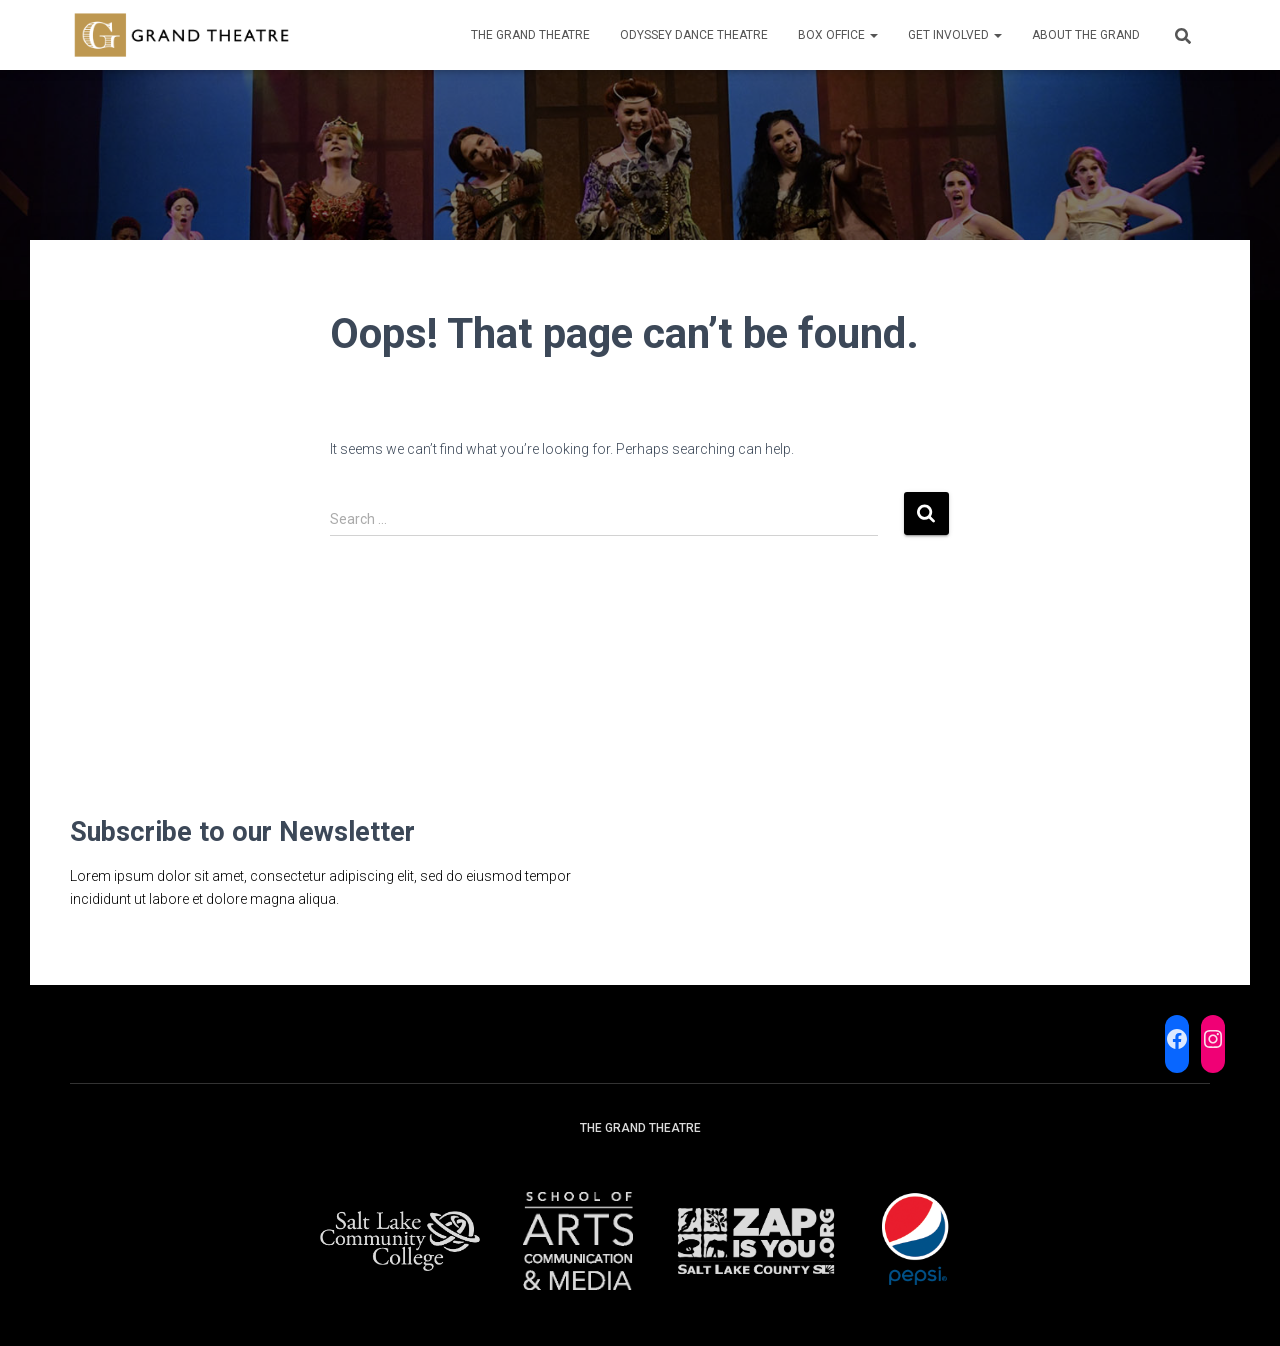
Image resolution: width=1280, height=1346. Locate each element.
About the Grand (1086, 35)
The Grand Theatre (530, 35)
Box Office (838, 35)
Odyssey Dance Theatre (694, 35)
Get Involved (955, 35)
